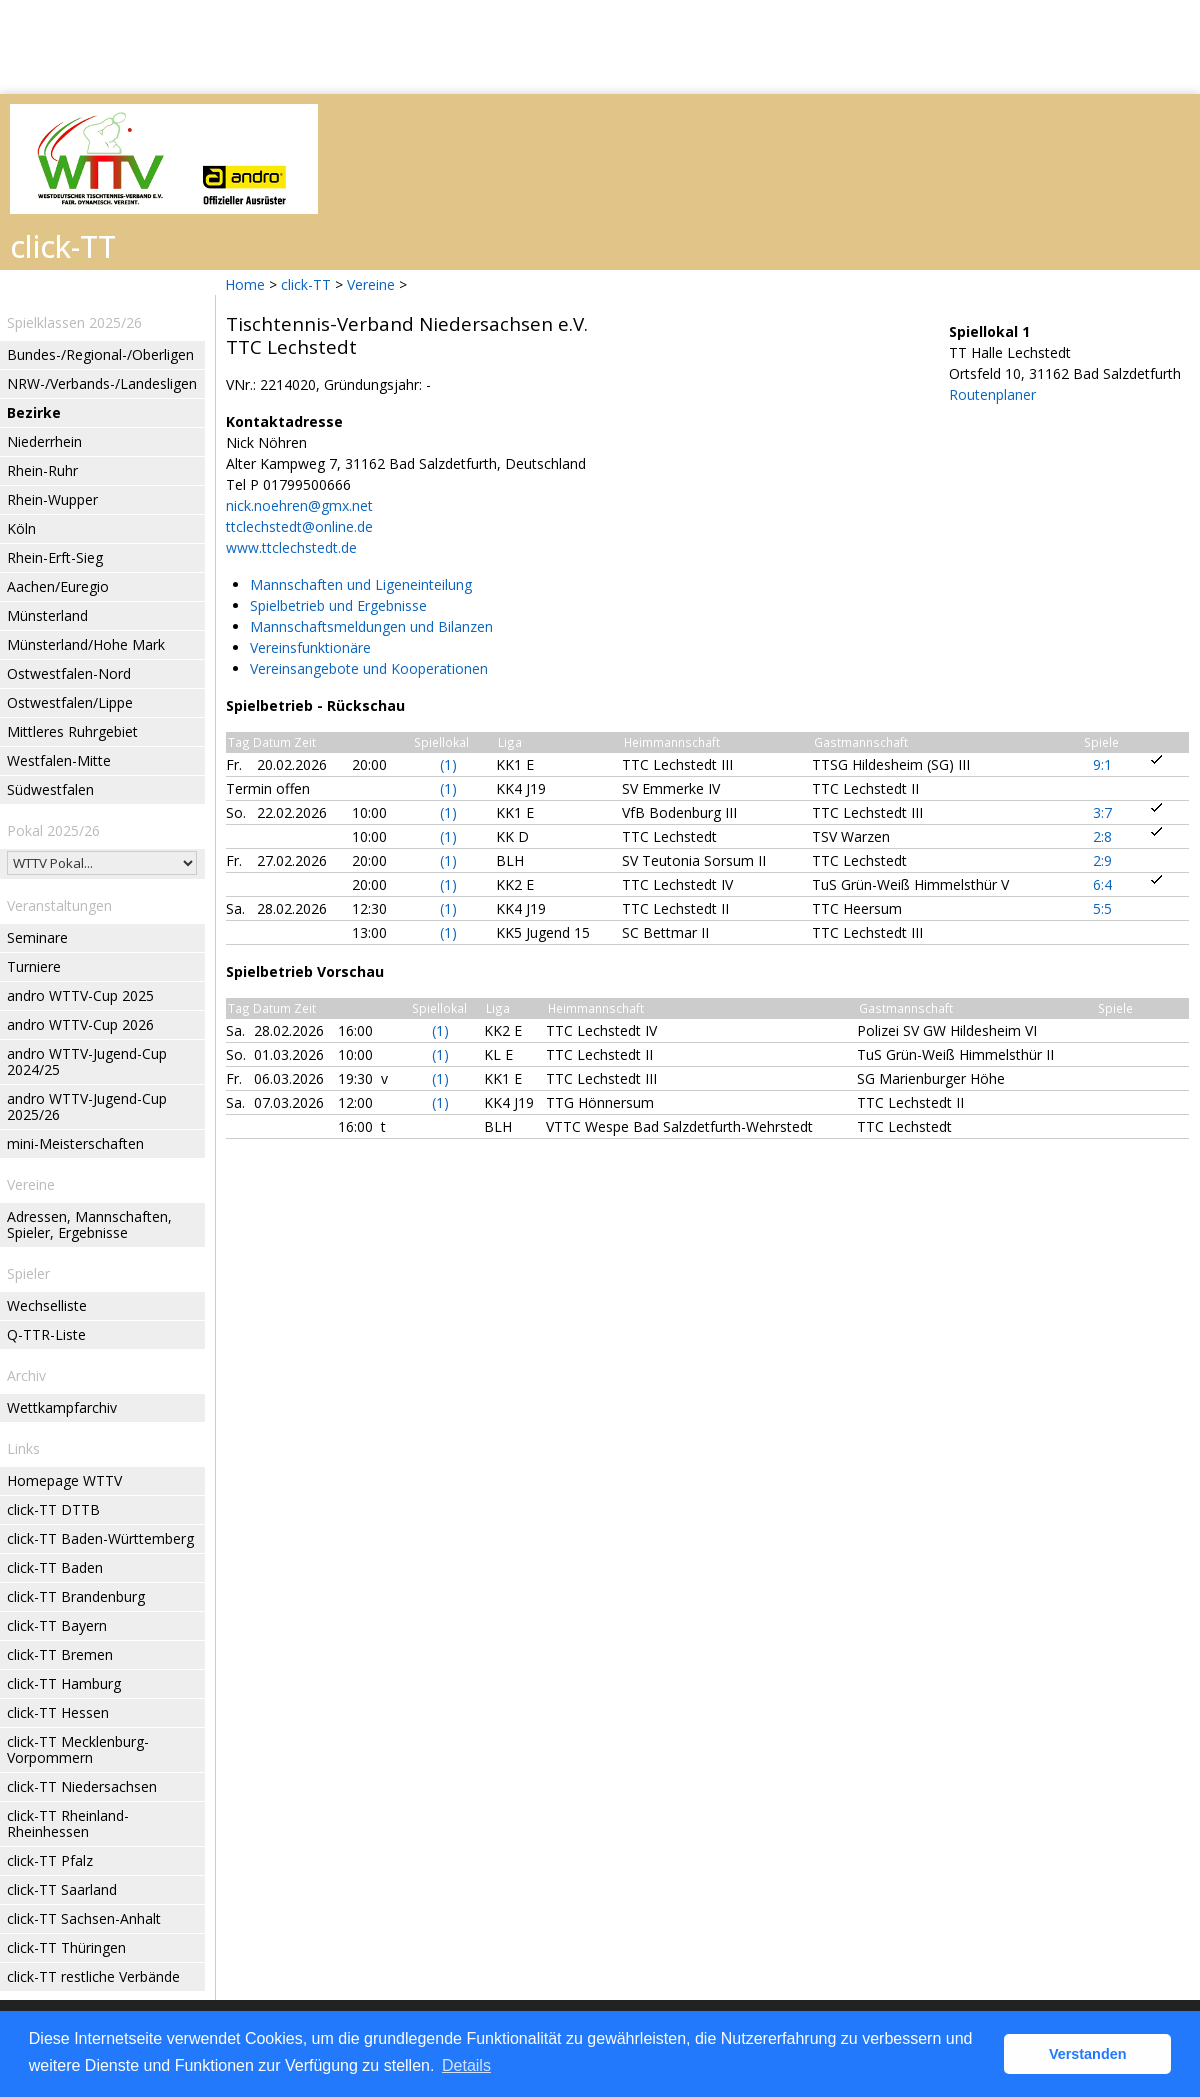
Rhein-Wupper (52, 499)
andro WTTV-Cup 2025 (80, 995)
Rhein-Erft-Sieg (55, 557)
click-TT (306, 284)
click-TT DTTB (53, 1509)
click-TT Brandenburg (76, 1596)
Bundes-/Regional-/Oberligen (100, 354)
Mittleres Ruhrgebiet (72, 731)
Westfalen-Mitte (59, 760)
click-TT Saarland (62, 1889)
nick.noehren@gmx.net (299, 505)
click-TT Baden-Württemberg (100, 1538)
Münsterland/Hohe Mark (86, 644)
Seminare (37, 937)
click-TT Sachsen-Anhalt (84, 1918)
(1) (448, 764)
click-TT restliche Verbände (93, 1976)
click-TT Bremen (60, 1654)
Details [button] (466, 2065)
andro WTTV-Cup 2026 (80, 1024)
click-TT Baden (55, 1567)
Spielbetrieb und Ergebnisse (338, 605)
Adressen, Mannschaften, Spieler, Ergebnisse (89, 1224)
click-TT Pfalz (50, 1860)
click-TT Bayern (57, 1625)
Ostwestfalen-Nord (69, 673)
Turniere (34, 966)
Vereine (371, 284)
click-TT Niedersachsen (82, 1786)
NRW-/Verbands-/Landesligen (102, 383)
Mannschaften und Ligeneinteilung (361, 584)
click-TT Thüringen (66, 1947)
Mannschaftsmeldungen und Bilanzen (371, 626)
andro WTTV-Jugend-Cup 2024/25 (87, 1061)
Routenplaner (992, 394)
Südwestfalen (50, 789)
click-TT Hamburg (64, 1683)
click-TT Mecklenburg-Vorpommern (78, 1749)
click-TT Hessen (58, 1712)
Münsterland (47, 615)
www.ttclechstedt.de (291, 547)
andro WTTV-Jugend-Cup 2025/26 (87, 1106)
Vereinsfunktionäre (310, 647)
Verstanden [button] (1088, 2054)
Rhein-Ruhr (42, 470)
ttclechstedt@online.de (299, 526)
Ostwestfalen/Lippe (70, 702)
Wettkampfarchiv (62, 1407)
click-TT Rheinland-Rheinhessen (68, 1823)
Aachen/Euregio (58, 586)
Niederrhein (44, 441)
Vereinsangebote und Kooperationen (369, 668)
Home (245, 284)
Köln (21, 528)
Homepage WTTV (64, 1480)
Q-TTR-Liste (46, 1334)
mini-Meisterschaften (75, 1143)
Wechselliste (47, 1305)
